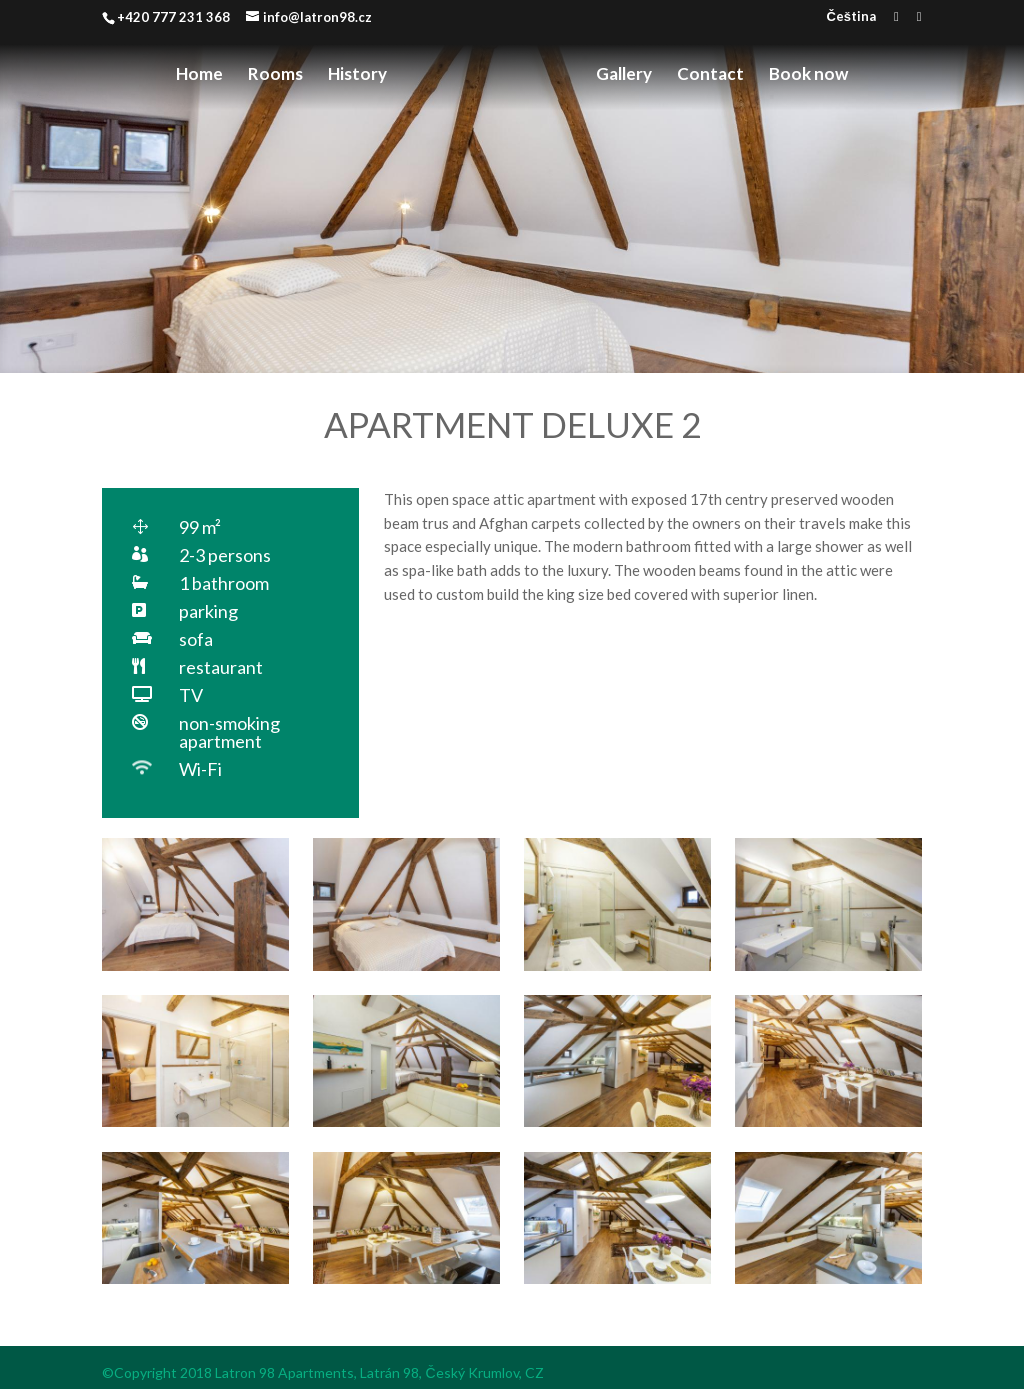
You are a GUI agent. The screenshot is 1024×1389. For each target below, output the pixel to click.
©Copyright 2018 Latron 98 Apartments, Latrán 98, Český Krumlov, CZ (322, 1372)
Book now (808, 75)
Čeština (851, 17)
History (357, 75)
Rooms (275, 75)
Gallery (624, 75)
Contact (710, 75)
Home (199, 75)
